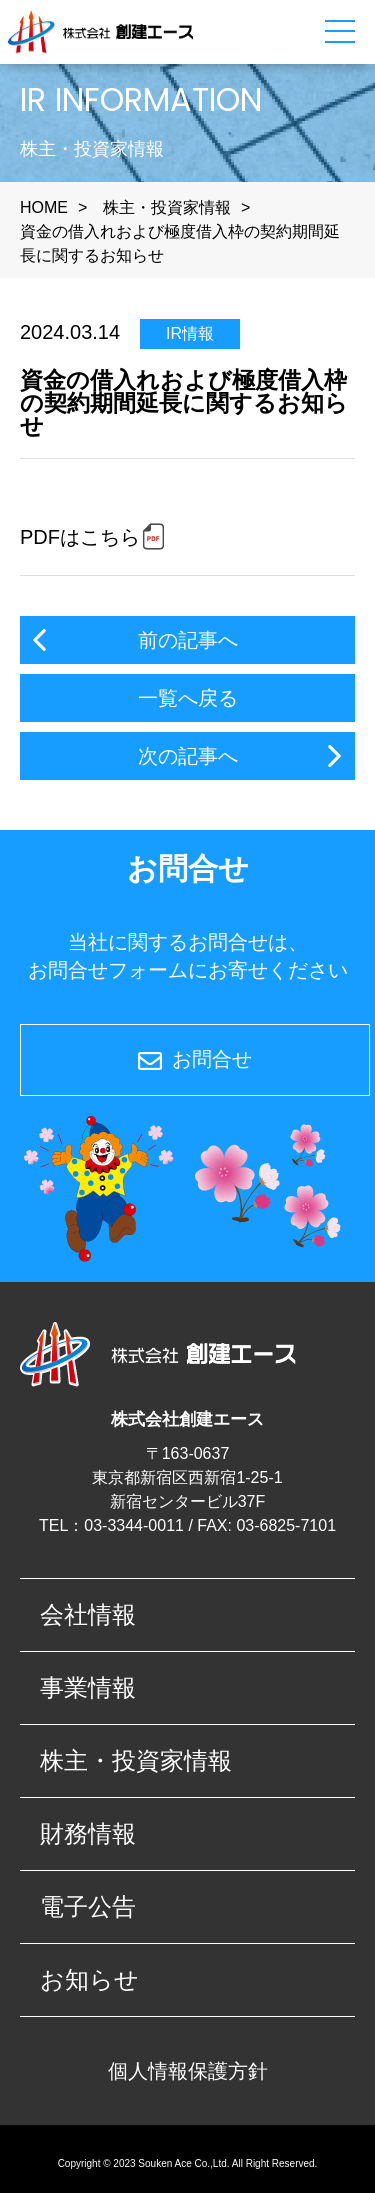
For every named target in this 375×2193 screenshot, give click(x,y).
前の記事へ (188, 640)
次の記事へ (188, 756)
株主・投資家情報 (167, 207)
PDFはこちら (80, 537)
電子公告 (88, 1906)
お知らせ (89, 1979)
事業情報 (88, 1687)
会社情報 (88, 1614)
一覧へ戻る (188, 698)
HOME (44, 207)
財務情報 (88, 1833)
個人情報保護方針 (188, 2071)
